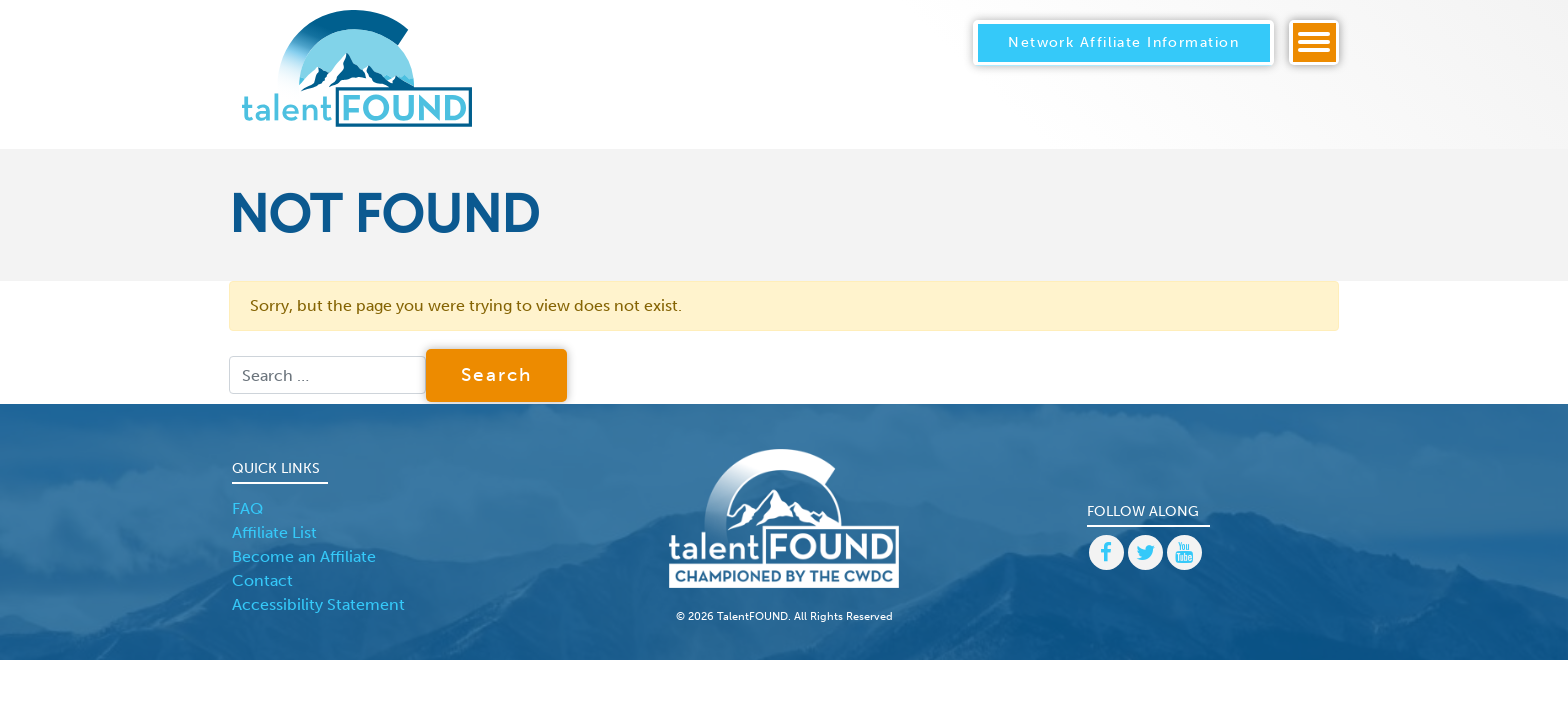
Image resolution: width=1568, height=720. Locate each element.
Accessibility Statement (318, 604)
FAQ (247, 508)
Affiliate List (274, 532)
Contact (262, 580)
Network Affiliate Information (1123, 42)
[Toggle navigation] (1314, 42)
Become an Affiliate (304, 556)
